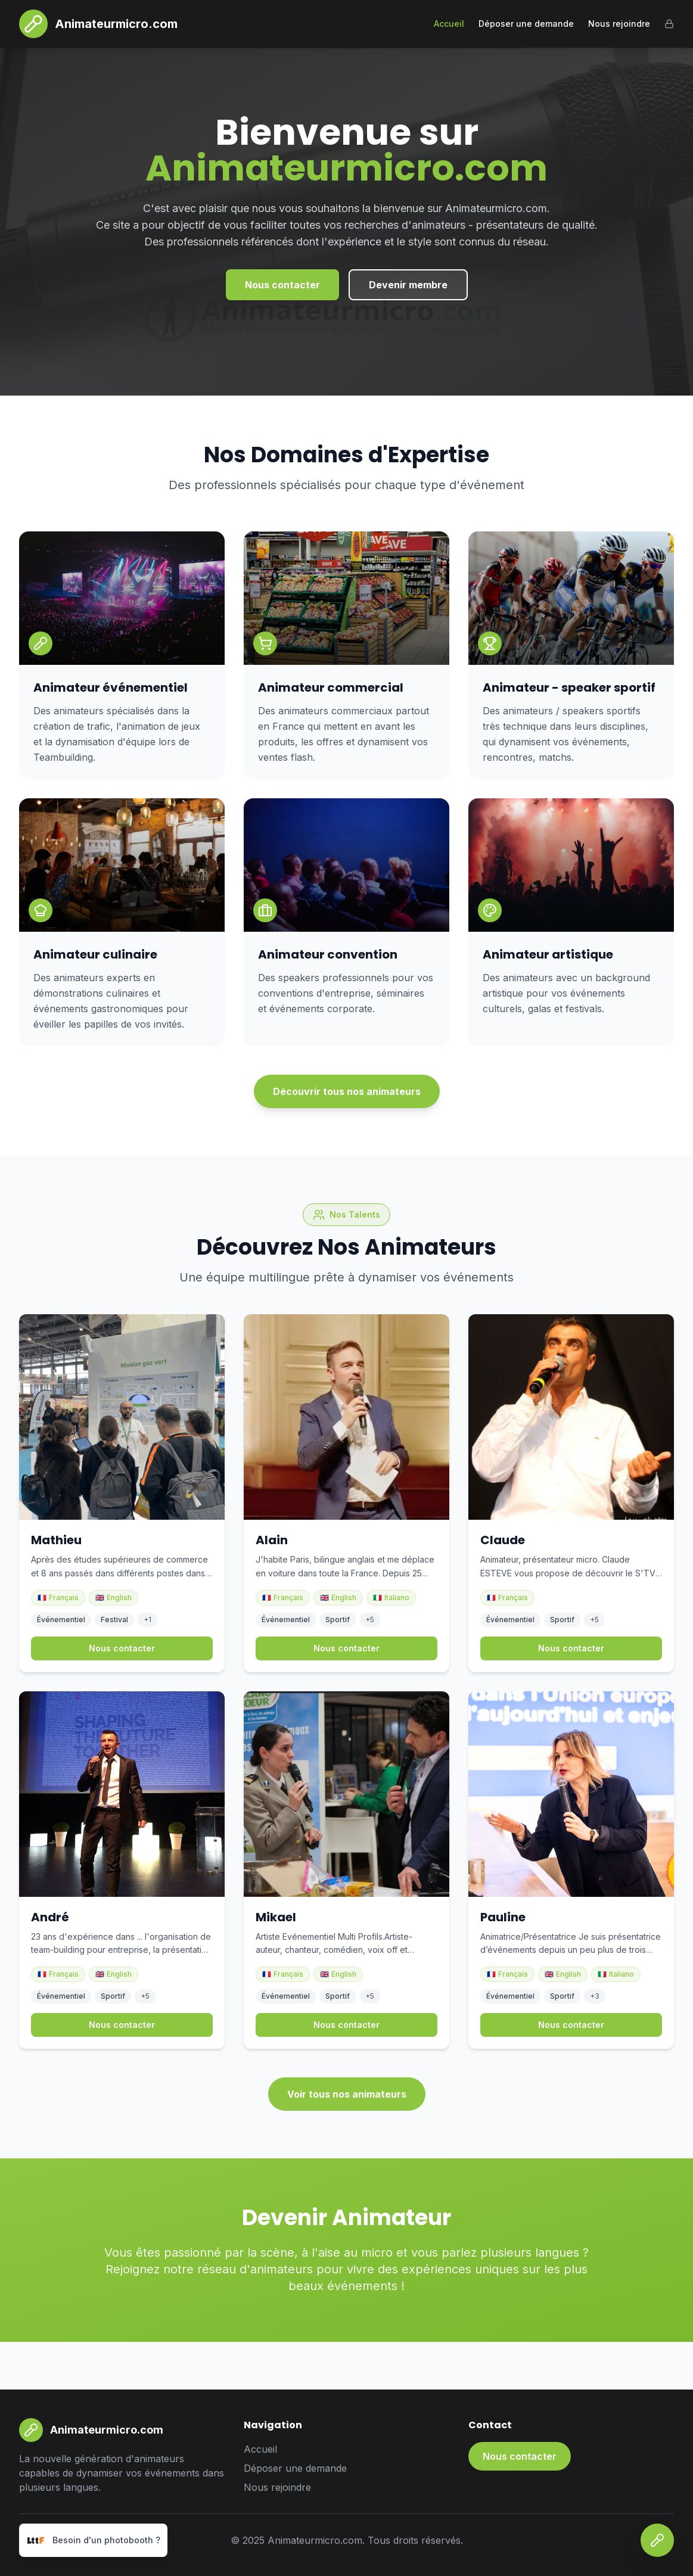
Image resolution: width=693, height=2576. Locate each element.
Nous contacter (282, 285)
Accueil (449, 23)
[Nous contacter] (657, 2540)
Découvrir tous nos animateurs (347, 1091)
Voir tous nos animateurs (346, 2094)
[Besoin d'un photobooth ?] (93, 2540)
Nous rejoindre (619, 23)
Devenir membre (408, 285)
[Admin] (669, 24)
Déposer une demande (526, 23)
